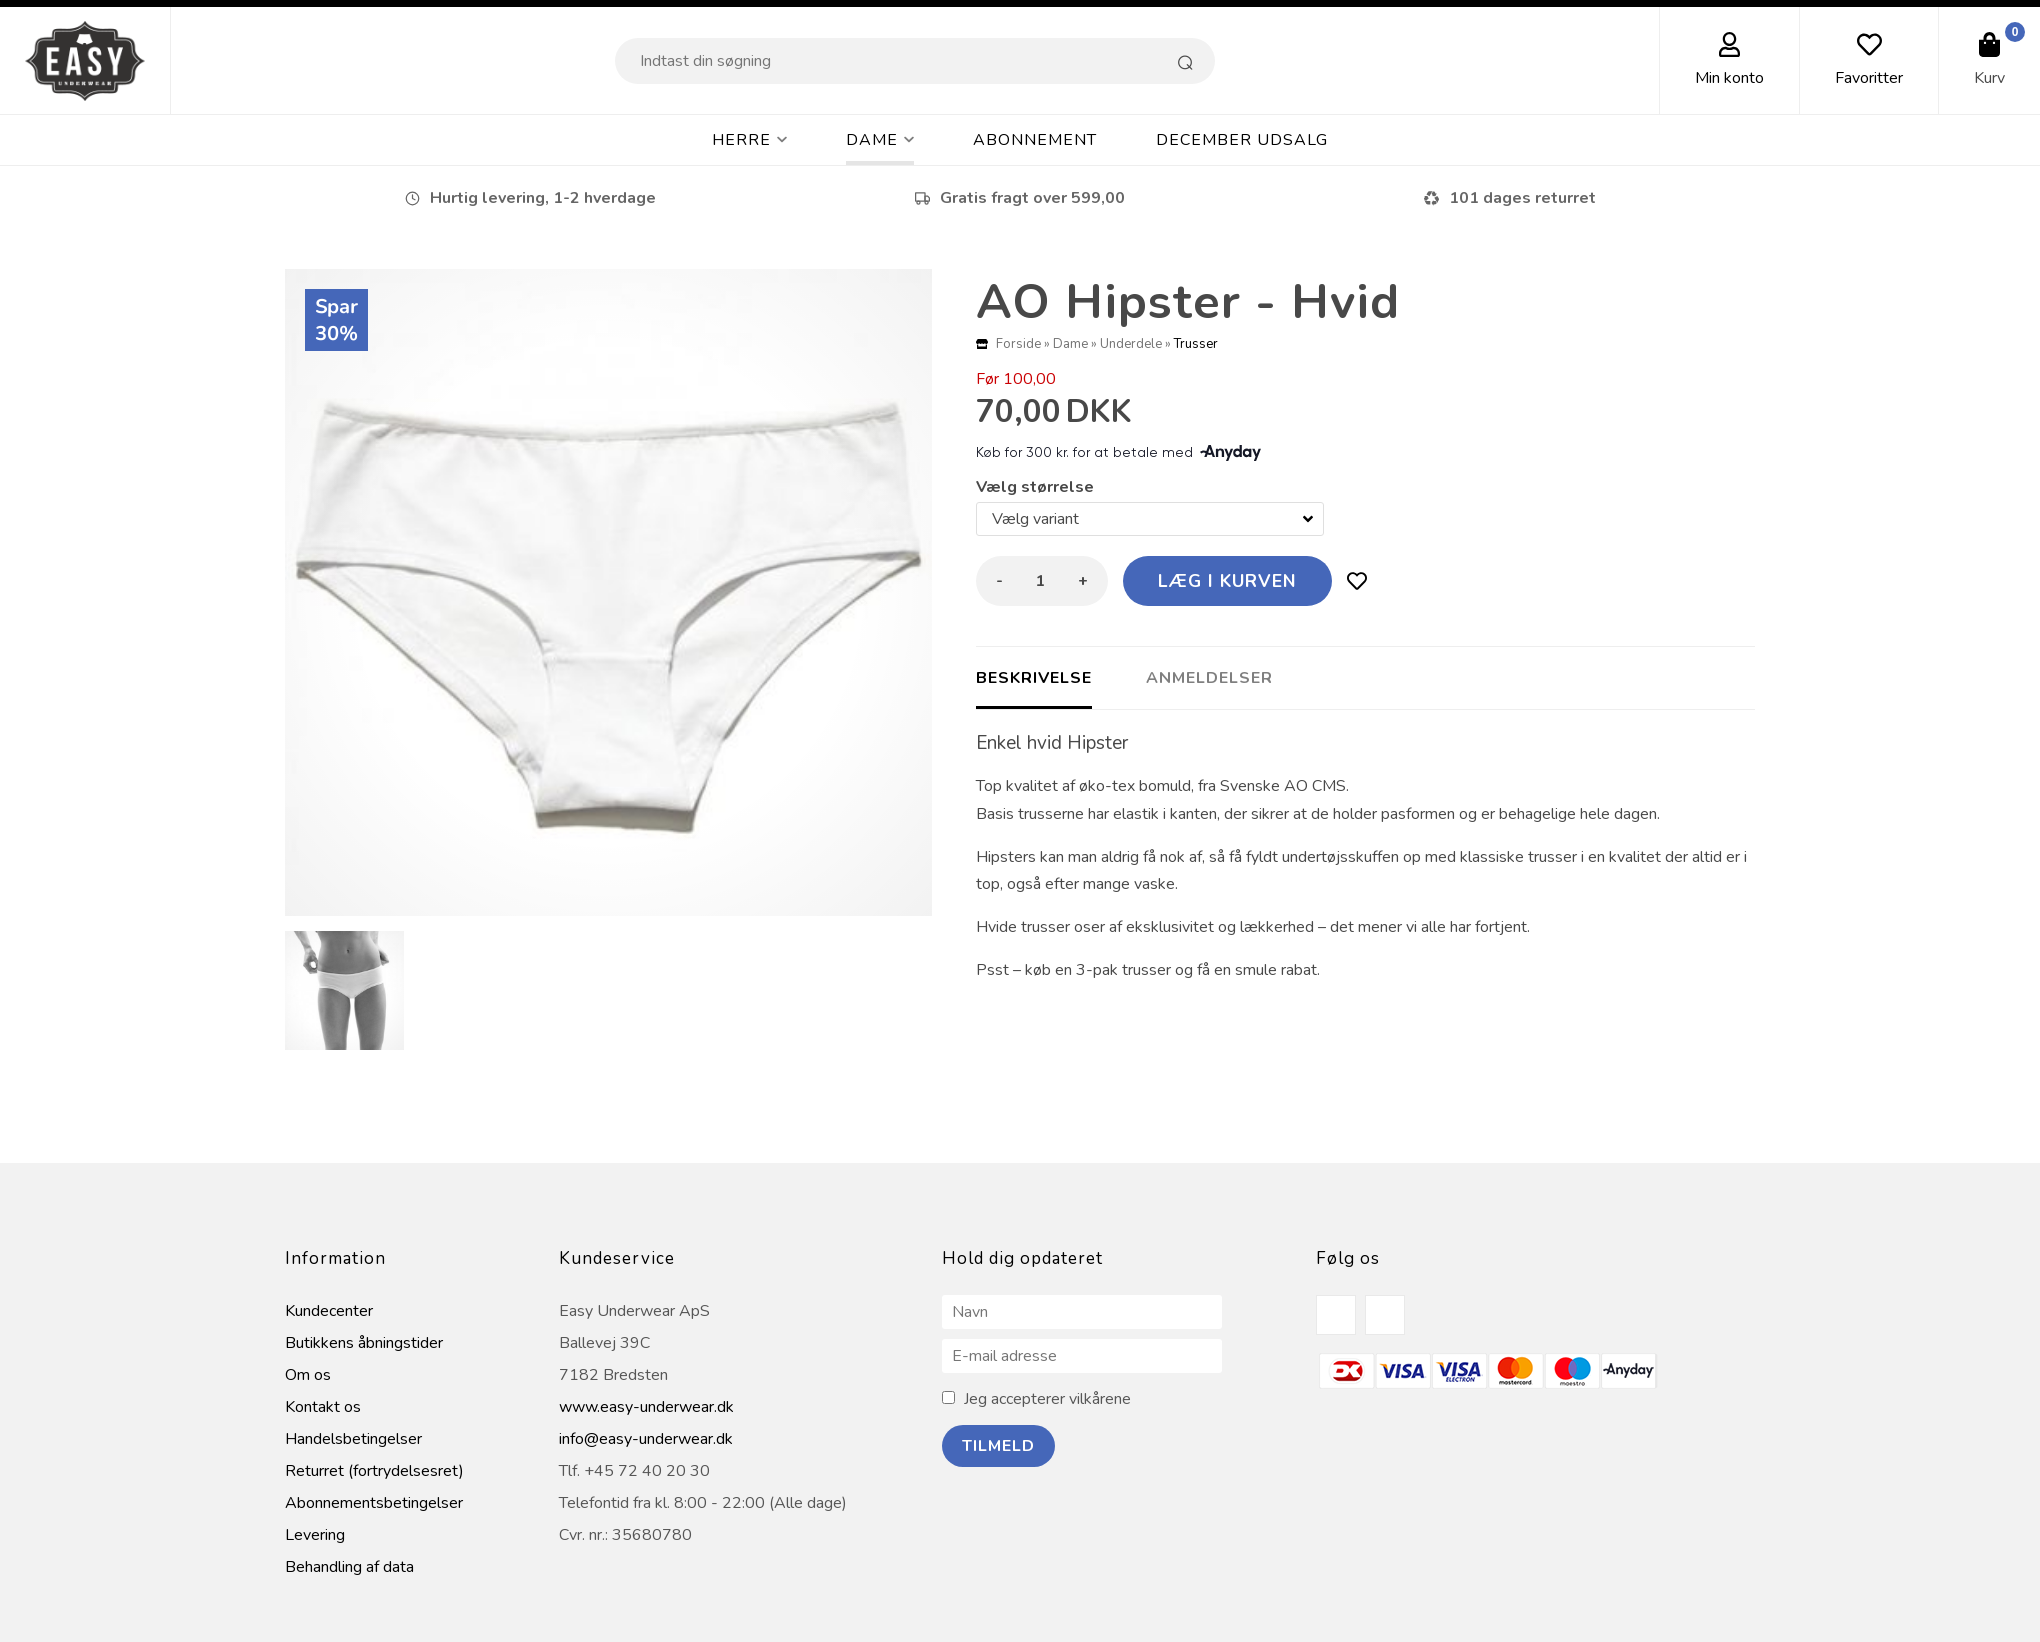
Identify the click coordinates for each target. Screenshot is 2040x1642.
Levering (315, 1535)
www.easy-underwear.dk (646, 1407)
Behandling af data (349, 1567)
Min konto (1729, 78)
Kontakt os (323, 1407)
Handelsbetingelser (353, 1439)
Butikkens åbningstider (364, 1343)
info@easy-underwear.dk (646, 1439)
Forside (1018, 344)
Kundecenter (329, 1311)
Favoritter (1869, 78)
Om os (308, 1375)
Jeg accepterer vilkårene (1047, 1399)
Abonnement (1035, 140)
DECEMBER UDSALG (1242, 140)
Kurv (1989, 78)
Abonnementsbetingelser (374, 1503)
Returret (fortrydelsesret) (374, 1471)
